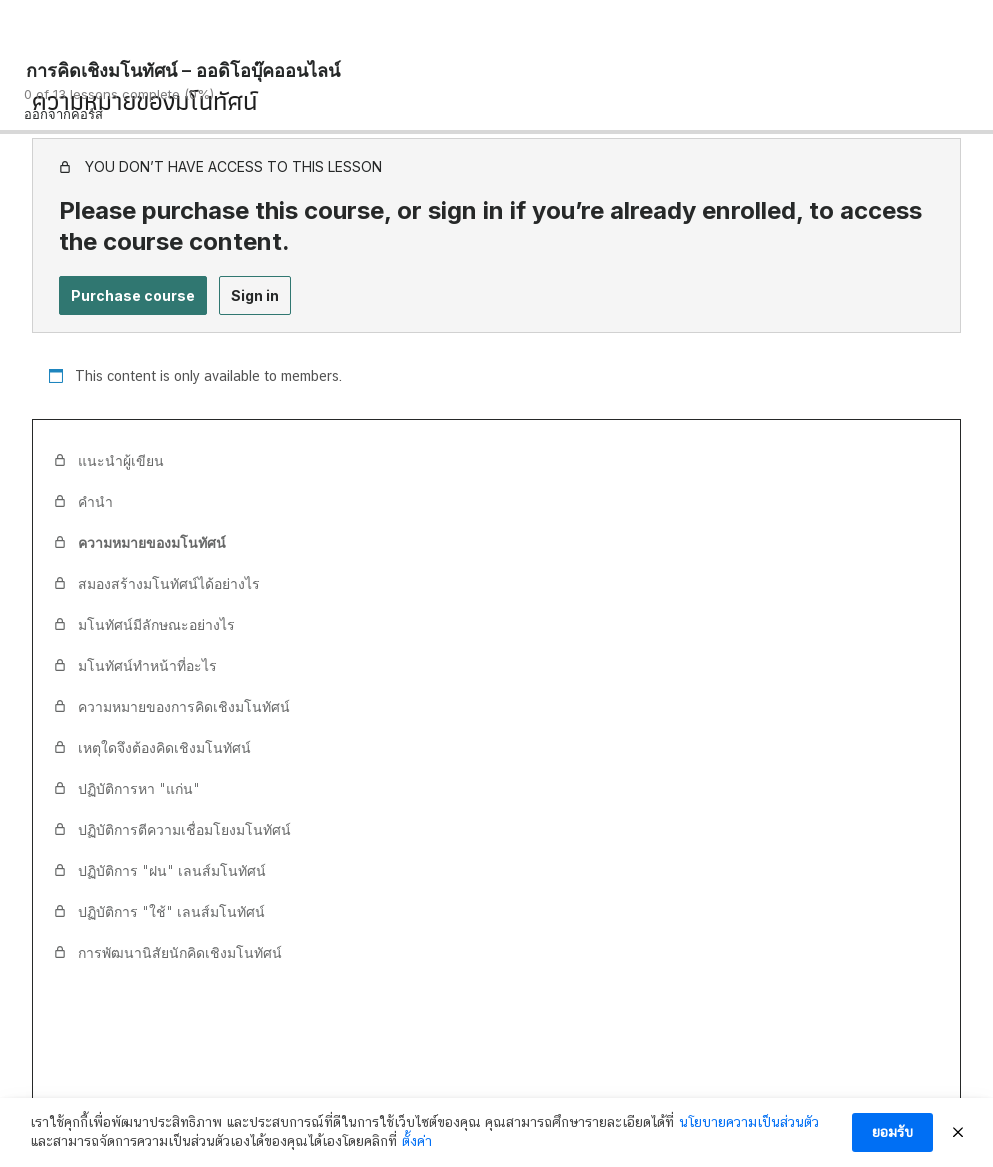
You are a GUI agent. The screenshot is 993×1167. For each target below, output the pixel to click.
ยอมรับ (892, 1133)
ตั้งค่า (417, 1143)
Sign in (255, 295)
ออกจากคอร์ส (63, 114)
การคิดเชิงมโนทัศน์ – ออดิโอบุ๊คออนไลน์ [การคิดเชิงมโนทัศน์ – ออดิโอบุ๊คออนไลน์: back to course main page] (183, 70)
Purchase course (133, 295)
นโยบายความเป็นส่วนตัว (749, 1123)
